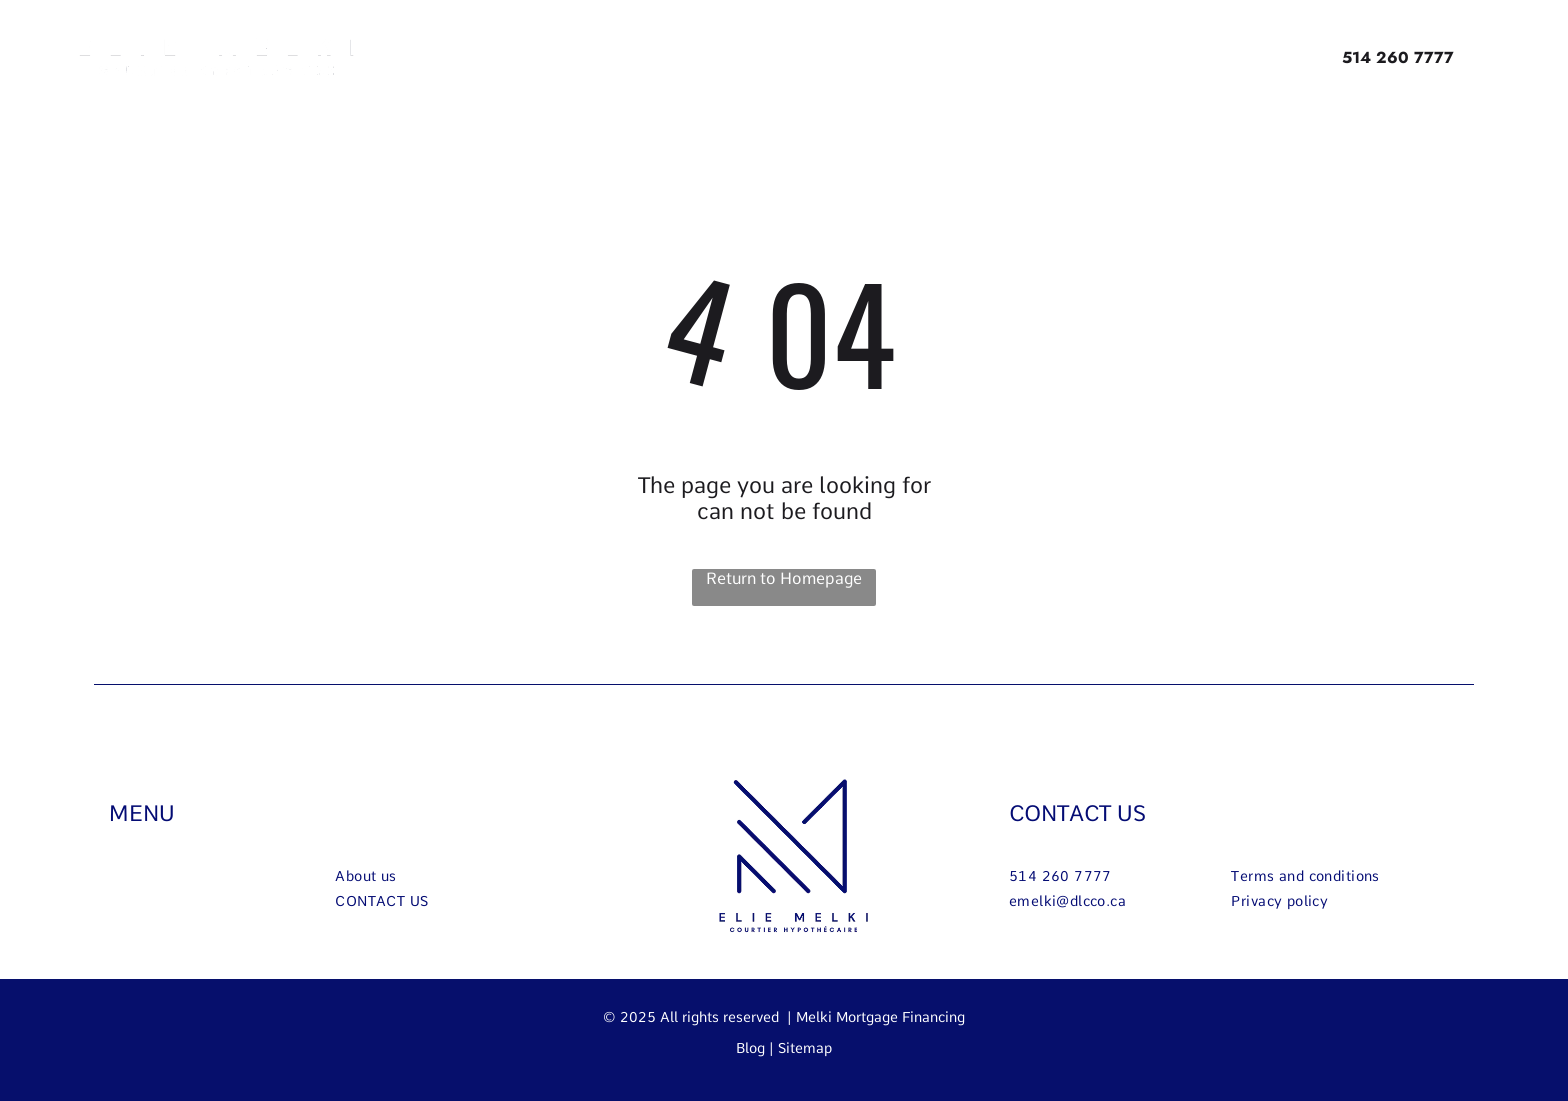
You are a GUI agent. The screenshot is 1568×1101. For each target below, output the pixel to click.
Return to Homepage (784, 578)
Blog (750, 1048)
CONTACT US (1077, 813)
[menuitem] (718, 56)
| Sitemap (800, 1048)
